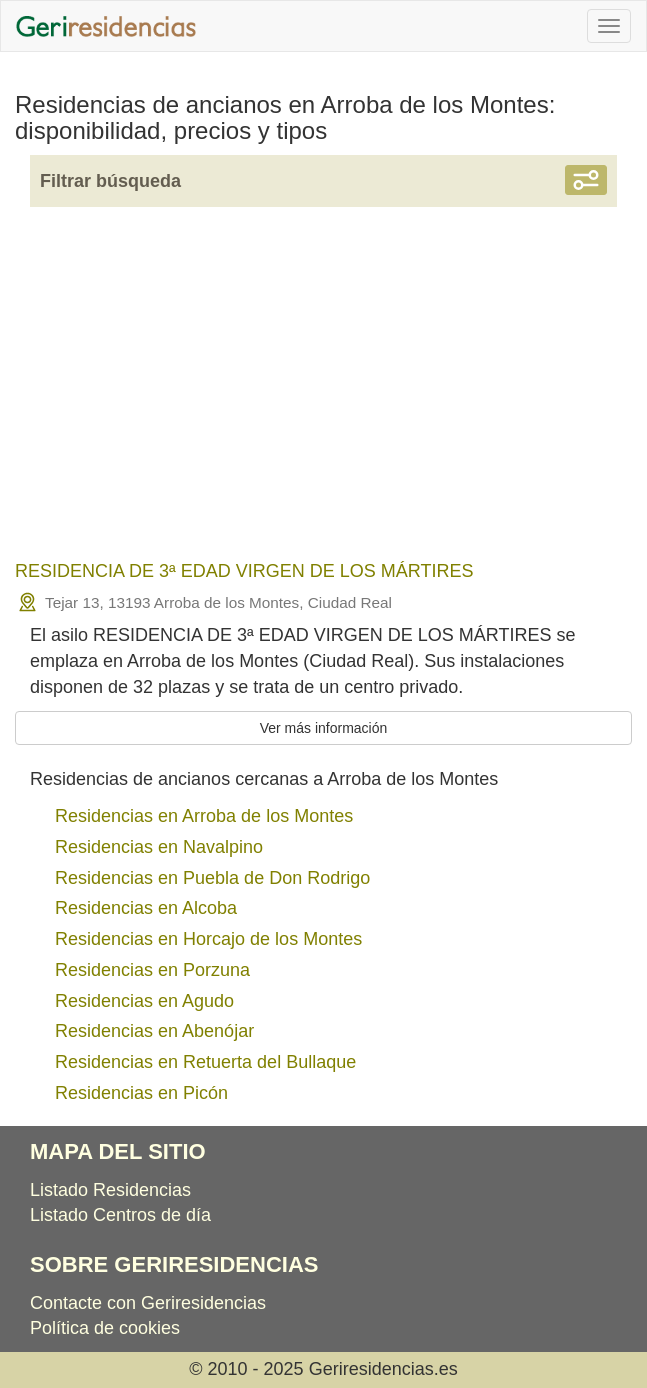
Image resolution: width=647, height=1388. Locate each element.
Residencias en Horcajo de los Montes (208, 939)
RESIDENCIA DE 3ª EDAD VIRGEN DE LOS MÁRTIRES (244, 571)
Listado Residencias (110, 1190)
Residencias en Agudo (144, 1001)
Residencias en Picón (141, 1093)
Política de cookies (105, 1328)
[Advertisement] (323, 397)
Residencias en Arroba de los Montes (204, 816)
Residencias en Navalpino (159, 847)
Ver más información (324, 728)
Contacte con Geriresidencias (148, 1303)
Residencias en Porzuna (152, 970)
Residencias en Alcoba (146, 908)
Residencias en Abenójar (154, 1031)
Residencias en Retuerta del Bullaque (205, 1062)
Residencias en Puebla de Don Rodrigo (212, 878)
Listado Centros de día (120, 1215)
